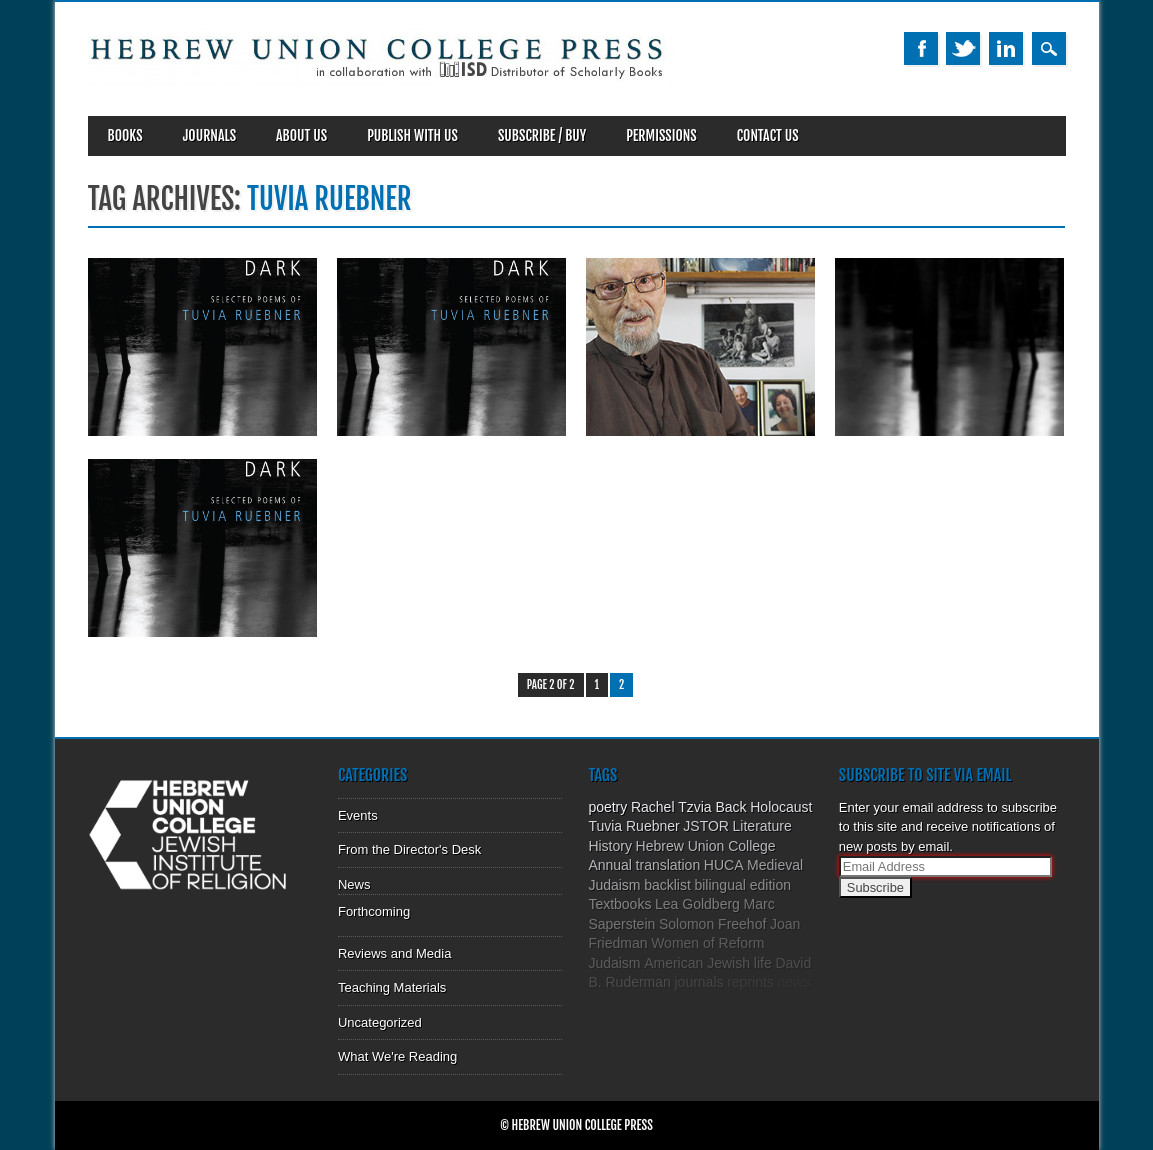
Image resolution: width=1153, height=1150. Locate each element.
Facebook (921, 48)
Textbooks (619, 904)
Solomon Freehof (712, 924)
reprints (750, 982)
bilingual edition (742, 885)
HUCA (724, 865)
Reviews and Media (394, 953)
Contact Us (768, 135)
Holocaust (781, 807)
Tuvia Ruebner (633, 826)
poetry (607, 807)
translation (668, 865)
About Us (301, 135)
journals (698, 982)
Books (125, 135)
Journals (209, 135)
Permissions (661, 135)
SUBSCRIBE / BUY (542, 135)
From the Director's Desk (409, 849)
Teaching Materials (392, 987)
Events (358, 815)
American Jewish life (708, 963)
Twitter (963, 48)
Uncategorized (380, 1022)
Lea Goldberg (697, 904)
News (354, 884)
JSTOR (706, 826)
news (793, 982)
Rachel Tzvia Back (689, 807)
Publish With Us (412, 135)
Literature (762, 826)
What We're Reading (397, 1056)
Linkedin (1006, 48)
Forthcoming (374, 911)
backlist (667, 885)
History (610, 846)
